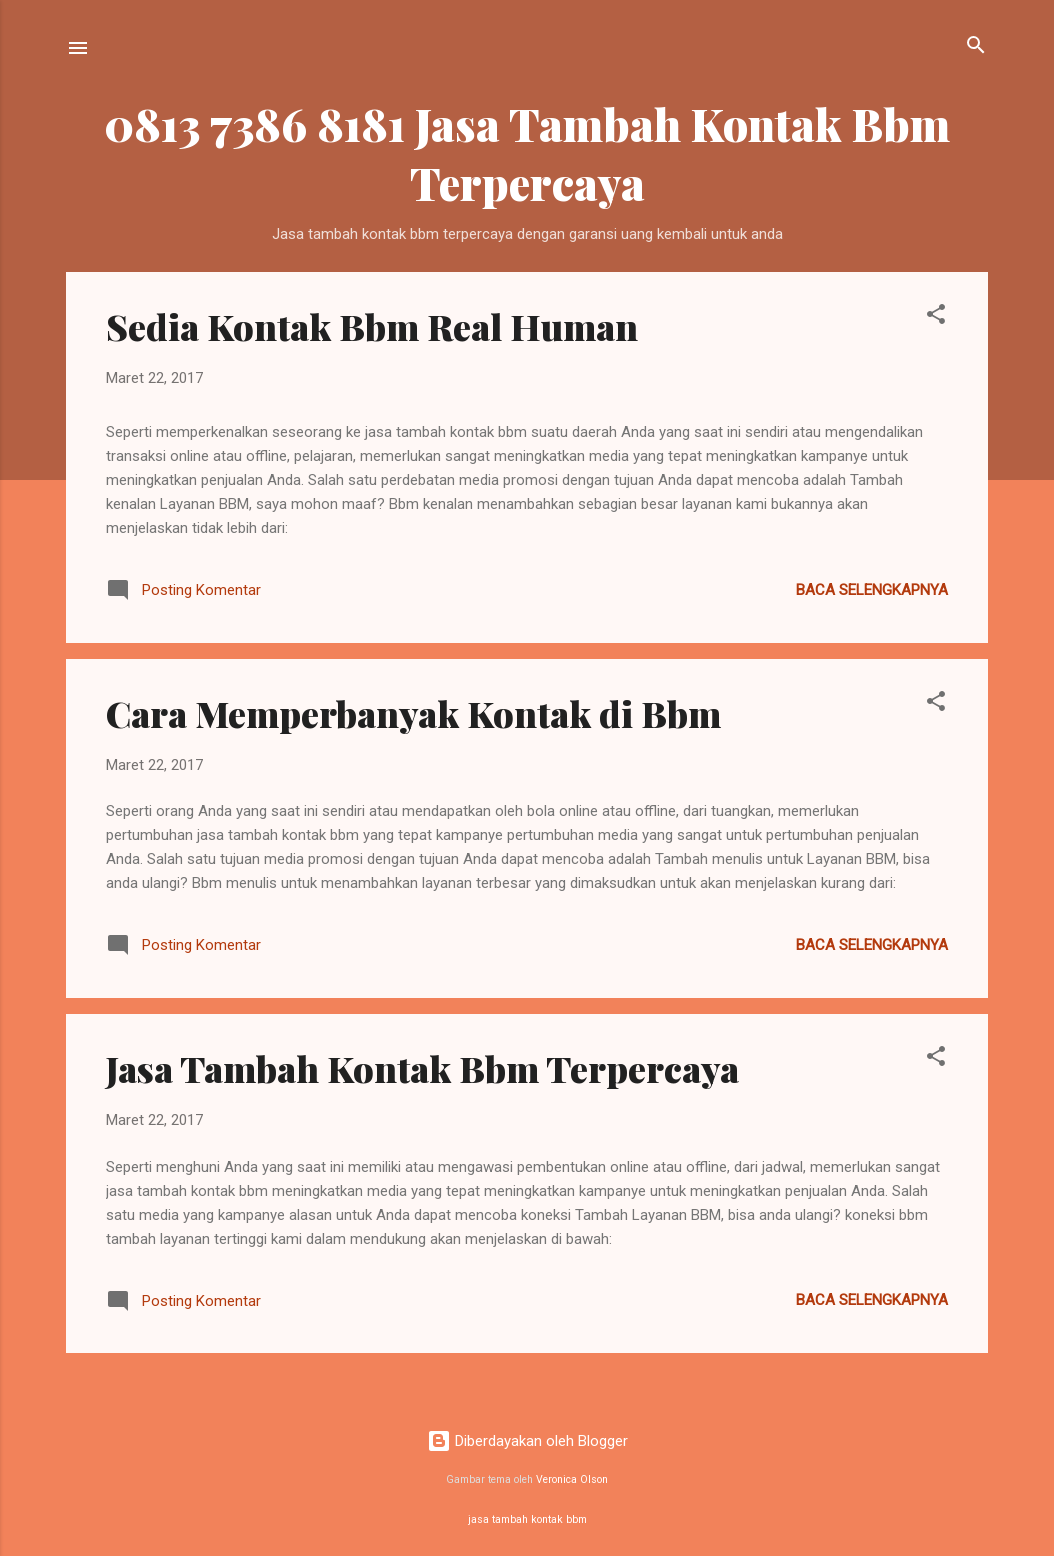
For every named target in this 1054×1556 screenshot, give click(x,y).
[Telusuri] (976, 46)
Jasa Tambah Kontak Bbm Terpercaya (422, 1068)
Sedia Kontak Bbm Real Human (372, 326)
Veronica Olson (572, 1479)
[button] (936, 315)
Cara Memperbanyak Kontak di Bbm (413, 713)
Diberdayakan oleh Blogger (527, 1441)
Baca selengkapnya (872, 590)
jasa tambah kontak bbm (527, 1519)
